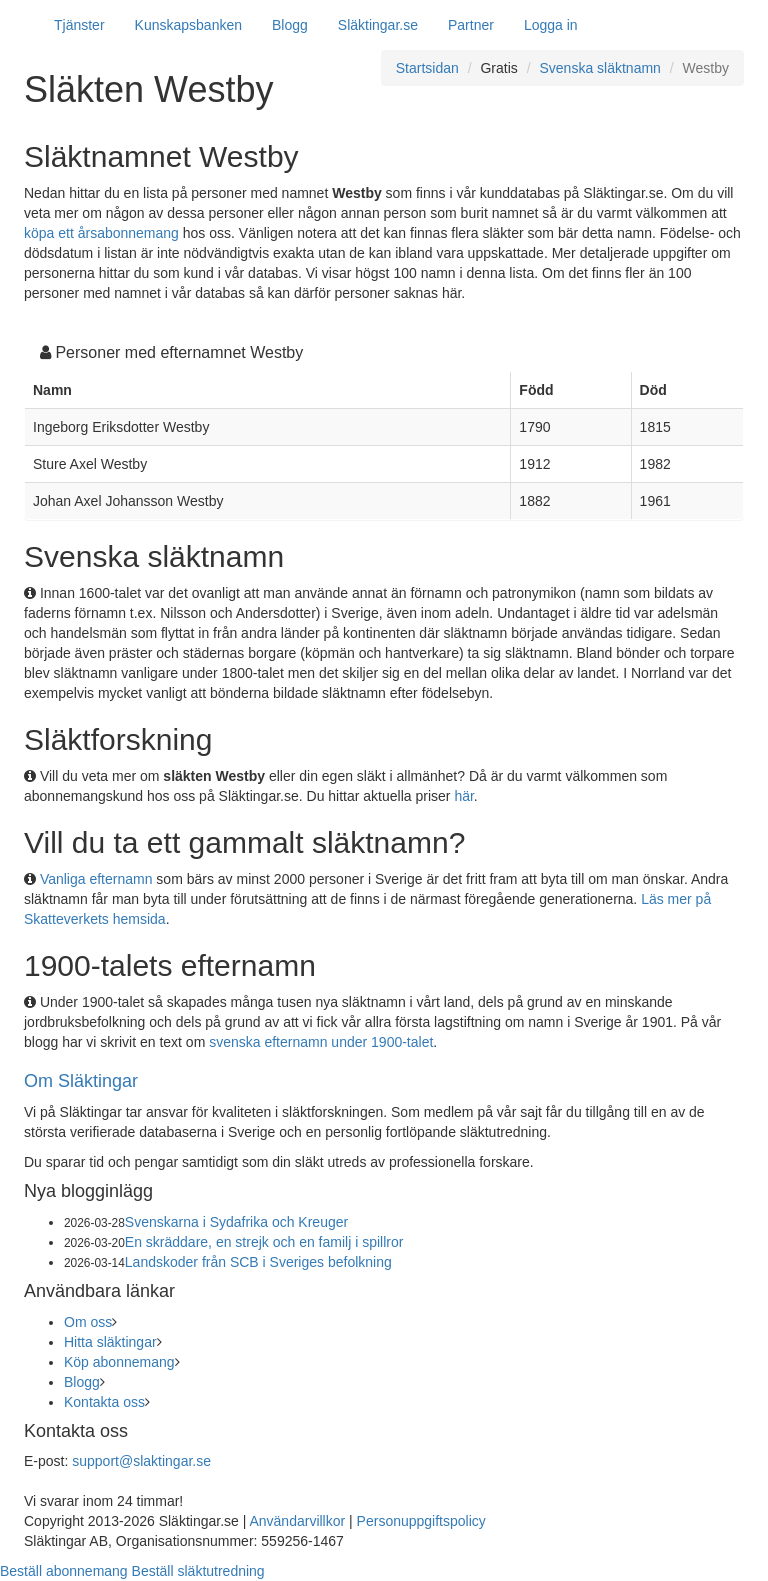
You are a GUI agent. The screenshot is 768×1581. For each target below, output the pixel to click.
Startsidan (427, 68)
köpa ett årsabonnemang (101, 233)
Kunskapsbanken (188, 25)
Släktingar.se (378, 25)
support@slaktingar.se (141, 1461)
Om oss (88, 1322)
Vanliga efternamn (96, 879)
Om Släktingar (81, 1081)
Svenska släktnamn (599, 68)
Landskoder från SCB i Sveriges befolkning (258, 1262)
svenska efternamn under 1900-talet (321, 1042)
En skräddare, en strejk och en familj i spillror (264, 1242)
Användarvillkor (297, 1521)
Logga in (551, 25)
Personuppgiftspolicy (421, 1521)
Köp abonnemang (119, 1362)
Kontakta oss (104, 1402)
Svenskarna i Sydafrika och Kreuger (236, 1222)
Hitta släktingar (110, 1342)
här (463, 796)
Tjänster (79, 25)
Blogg (290, 25)
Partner (471, 25)
